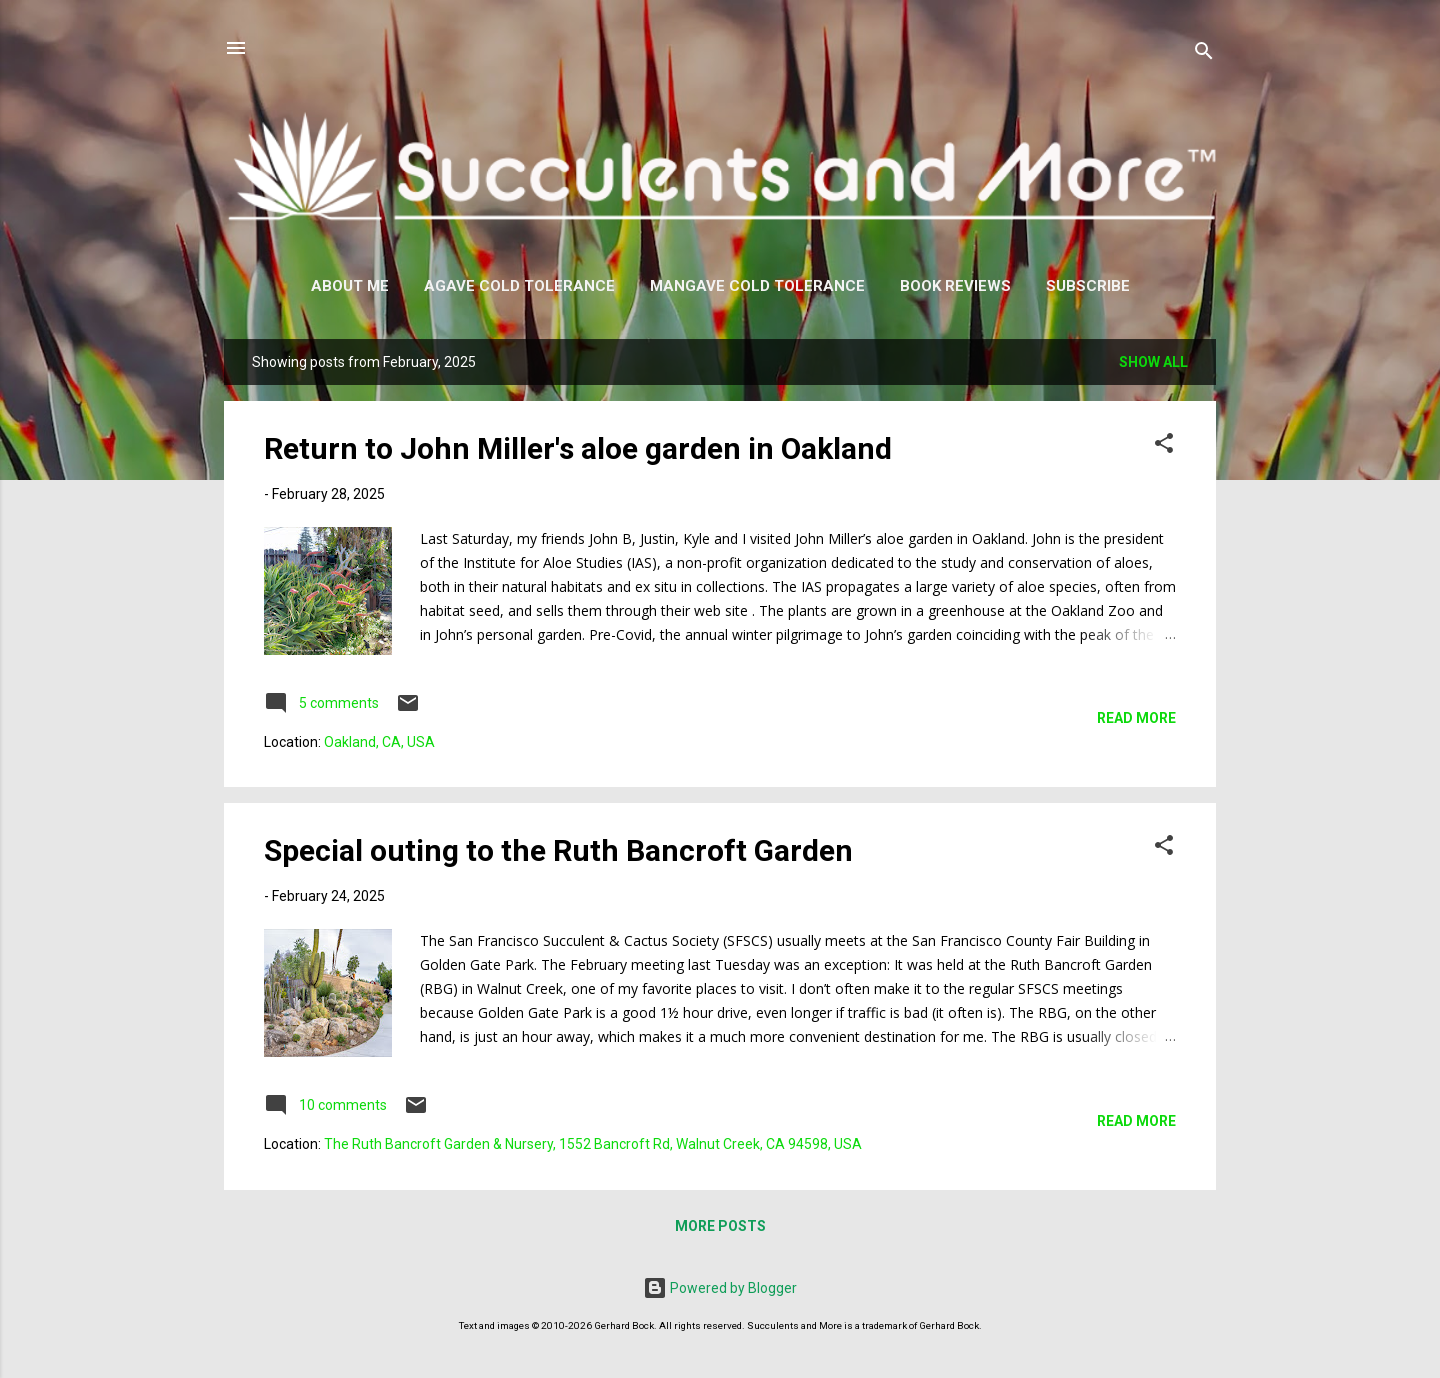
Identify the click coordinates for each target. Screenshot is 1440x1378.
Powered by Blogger (720, 1288)
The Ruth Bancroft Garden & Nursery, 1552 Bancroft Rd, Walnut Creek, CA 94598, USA (593, 1144)
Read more (1136, 718)
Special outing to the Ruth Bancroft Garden (558, 850)
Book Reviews (955, 286)
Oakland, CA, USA (379, 742)
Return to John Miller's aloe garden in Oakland (578, 448)
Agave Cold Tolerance (519, 286)
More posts (720, 1226)
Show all (1153, 362)
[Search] (1204, 54)
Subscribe (1088, 286)
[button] (1164, 446)
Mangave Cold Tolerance (757, 286)
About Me (350, 286)
